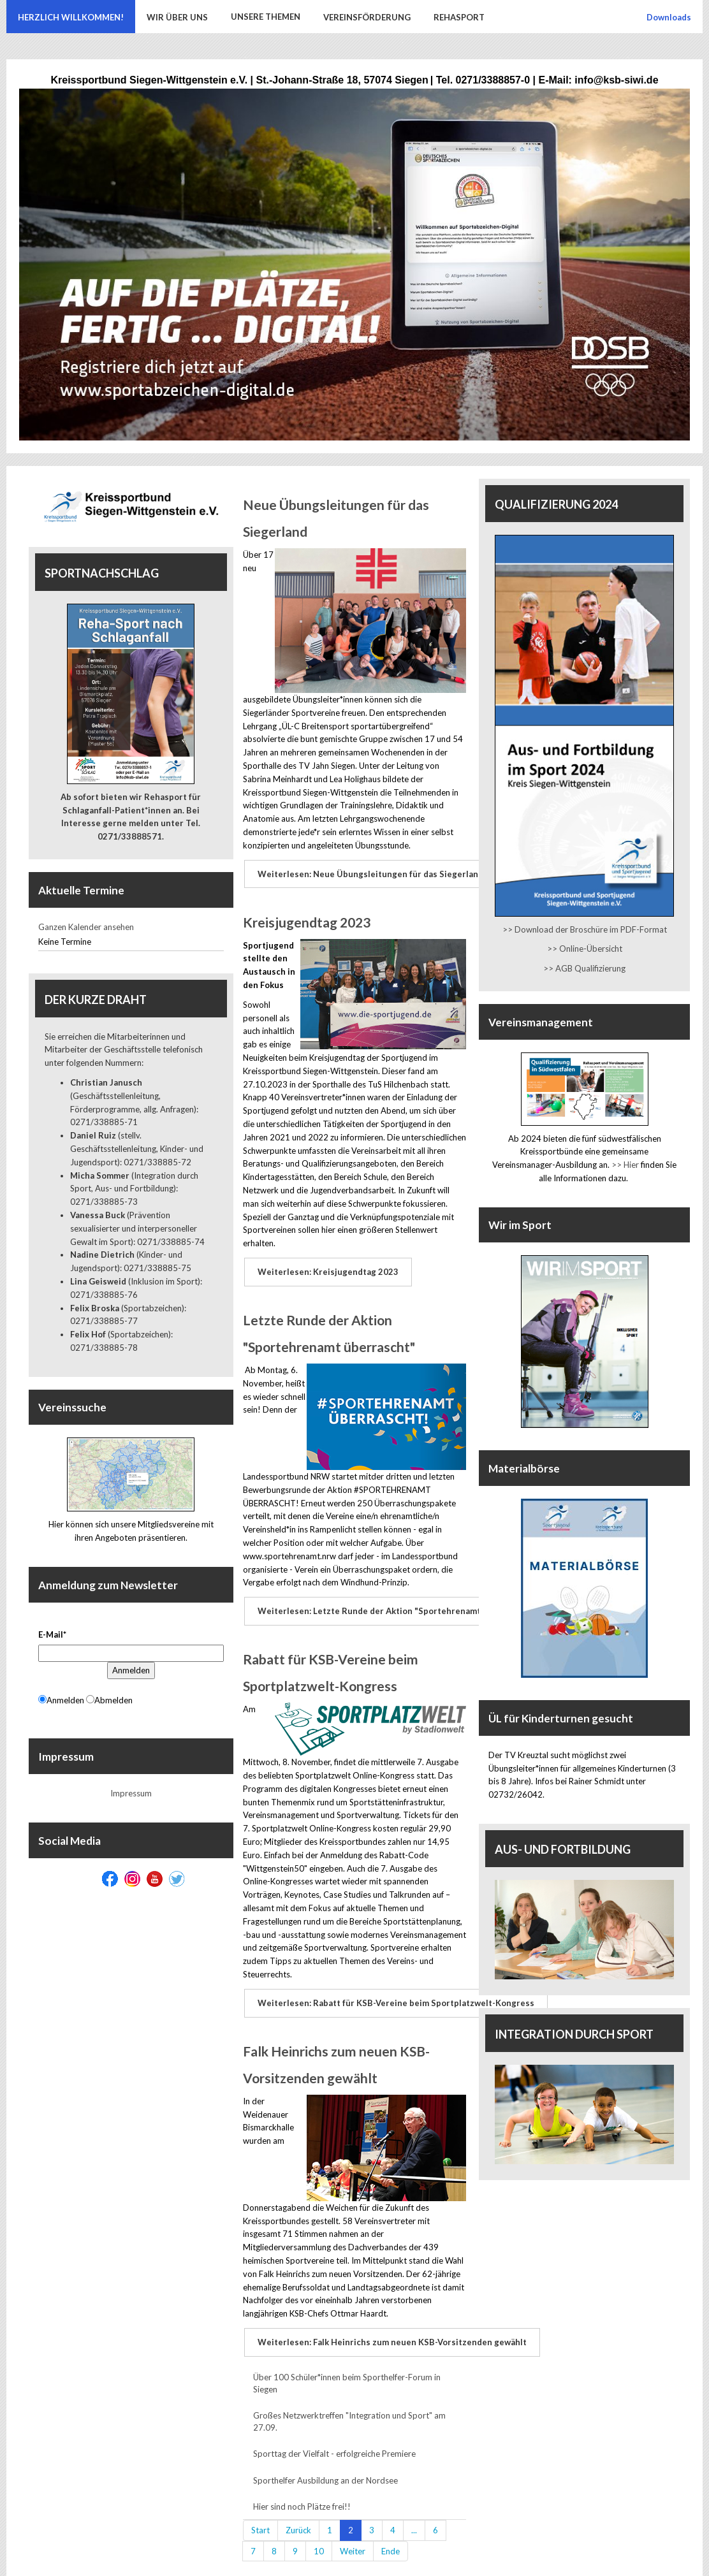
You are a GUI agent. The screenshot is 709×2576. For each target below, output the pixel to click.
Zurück (298, 2515)
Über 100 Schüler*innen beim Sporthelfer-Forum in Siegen (347, 2369)
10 (319, 2536)
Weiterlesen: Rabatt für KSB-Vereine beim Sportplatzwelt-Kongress (394, 1993)
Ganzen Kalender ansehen (86, 927)
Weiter (352, 2536)
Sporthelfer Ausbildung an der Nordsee (325, 2466)
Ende (390, 2536)
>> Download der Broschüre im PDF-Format (584, 929)
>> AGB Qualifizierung (584, 968)
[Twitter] (177, 1879)
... (414, 2515)
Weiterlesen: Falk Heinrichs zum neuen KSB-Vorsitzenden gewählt (390, 2329)
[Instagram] (132, 1879)
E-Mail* (52, 1634)
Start (260, 2515)
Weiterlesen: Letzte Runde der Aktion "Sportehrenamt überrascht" (393, 1604)
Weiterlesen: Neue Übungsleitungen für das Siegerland (369, 873)
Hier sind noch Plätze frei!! (302, 2492)
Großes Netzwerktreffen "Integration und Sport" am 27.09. (349, 2407)
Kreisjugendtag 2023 (306, 919)
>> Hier (625, 1165)
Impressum (131, 1793)
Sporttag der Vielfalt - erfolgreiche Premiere (334, 2439)
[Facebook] (110, 1879)
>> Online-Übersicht (584, 948)
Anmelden (131, 1670)
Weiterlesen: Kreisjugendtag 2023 (326, 1267)
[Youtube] (155, 1879)
